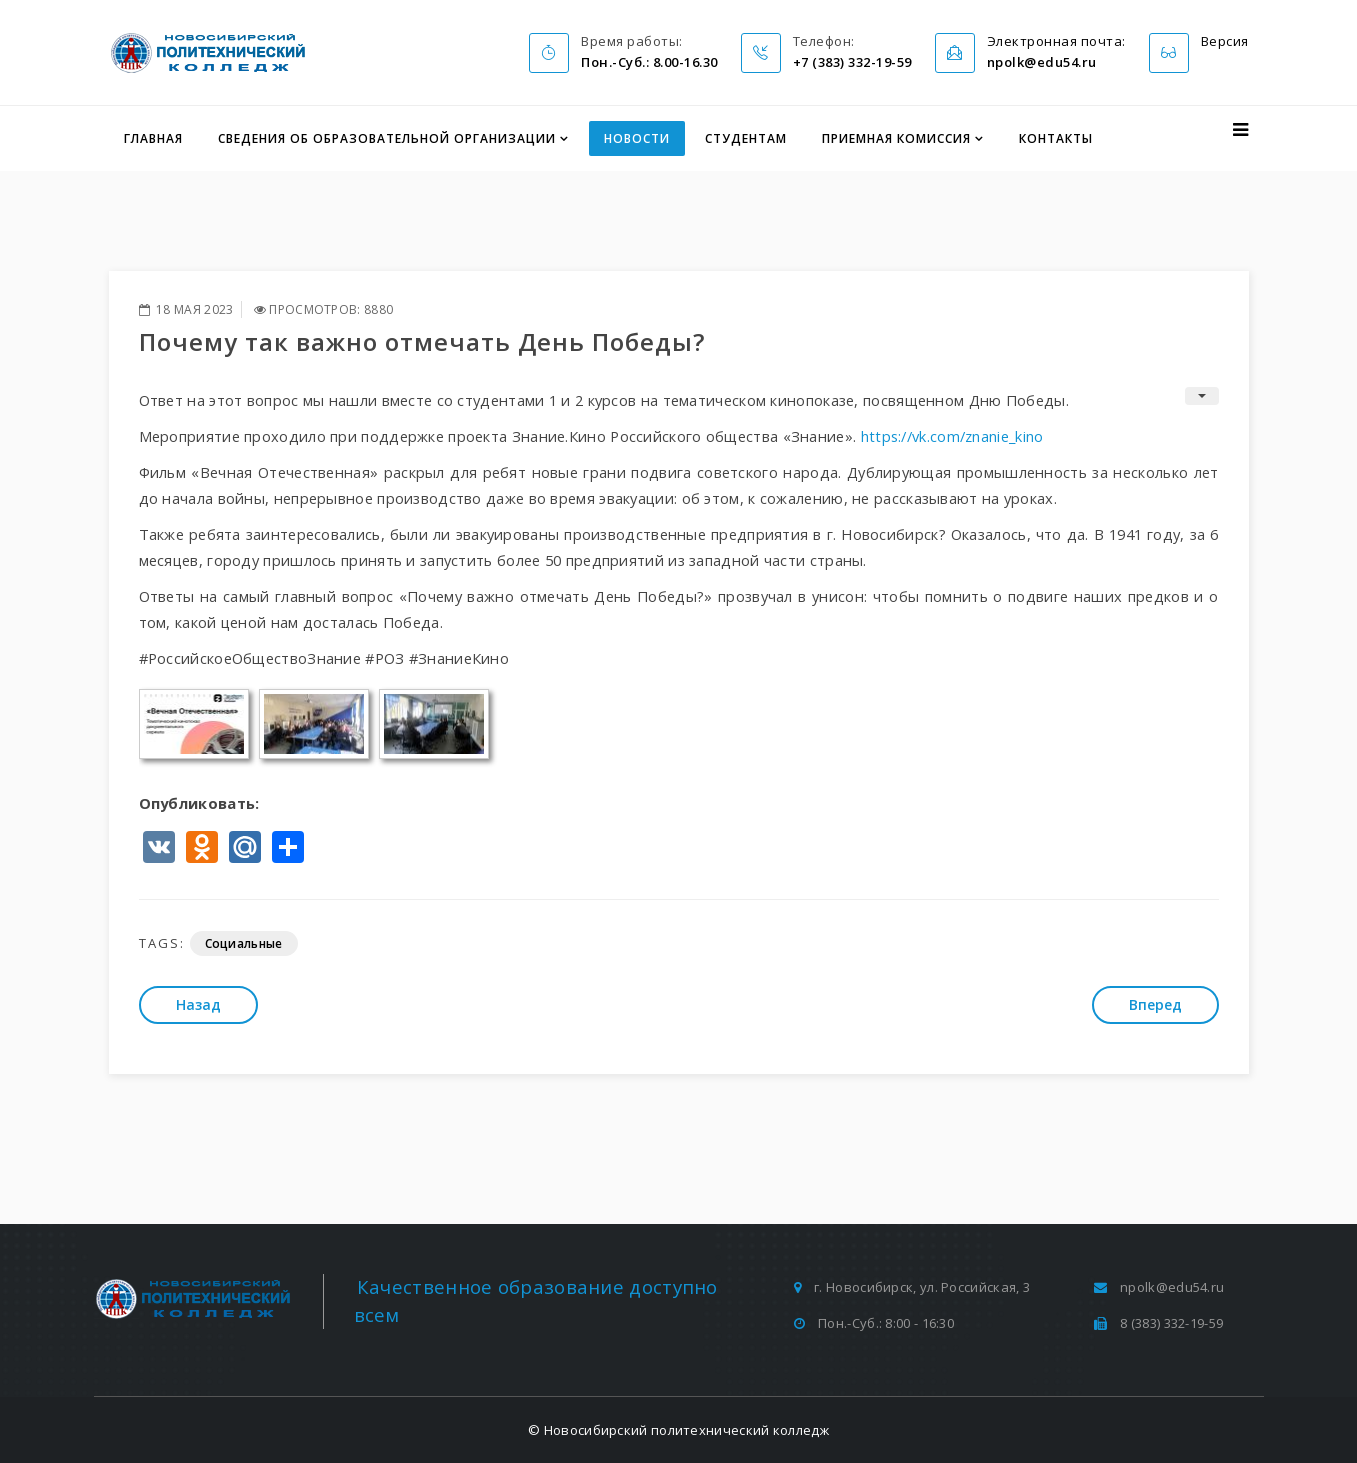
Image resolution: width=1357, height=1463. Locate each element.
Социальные (244, 943)
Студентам (746, 138)
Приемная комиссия (896, 138)
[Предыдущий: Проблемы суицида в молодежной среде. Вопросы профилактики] (198, 1005)
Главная (153, 138)
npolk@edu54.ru (1172, 1287)
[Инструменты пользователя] (1202, 396)
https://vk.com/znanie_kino (952, 436)
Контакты (1056, 138)
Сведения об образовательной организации (387, 138)
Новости (637, 138)
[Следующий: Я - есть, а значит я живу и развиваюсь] (1155, 1005)
